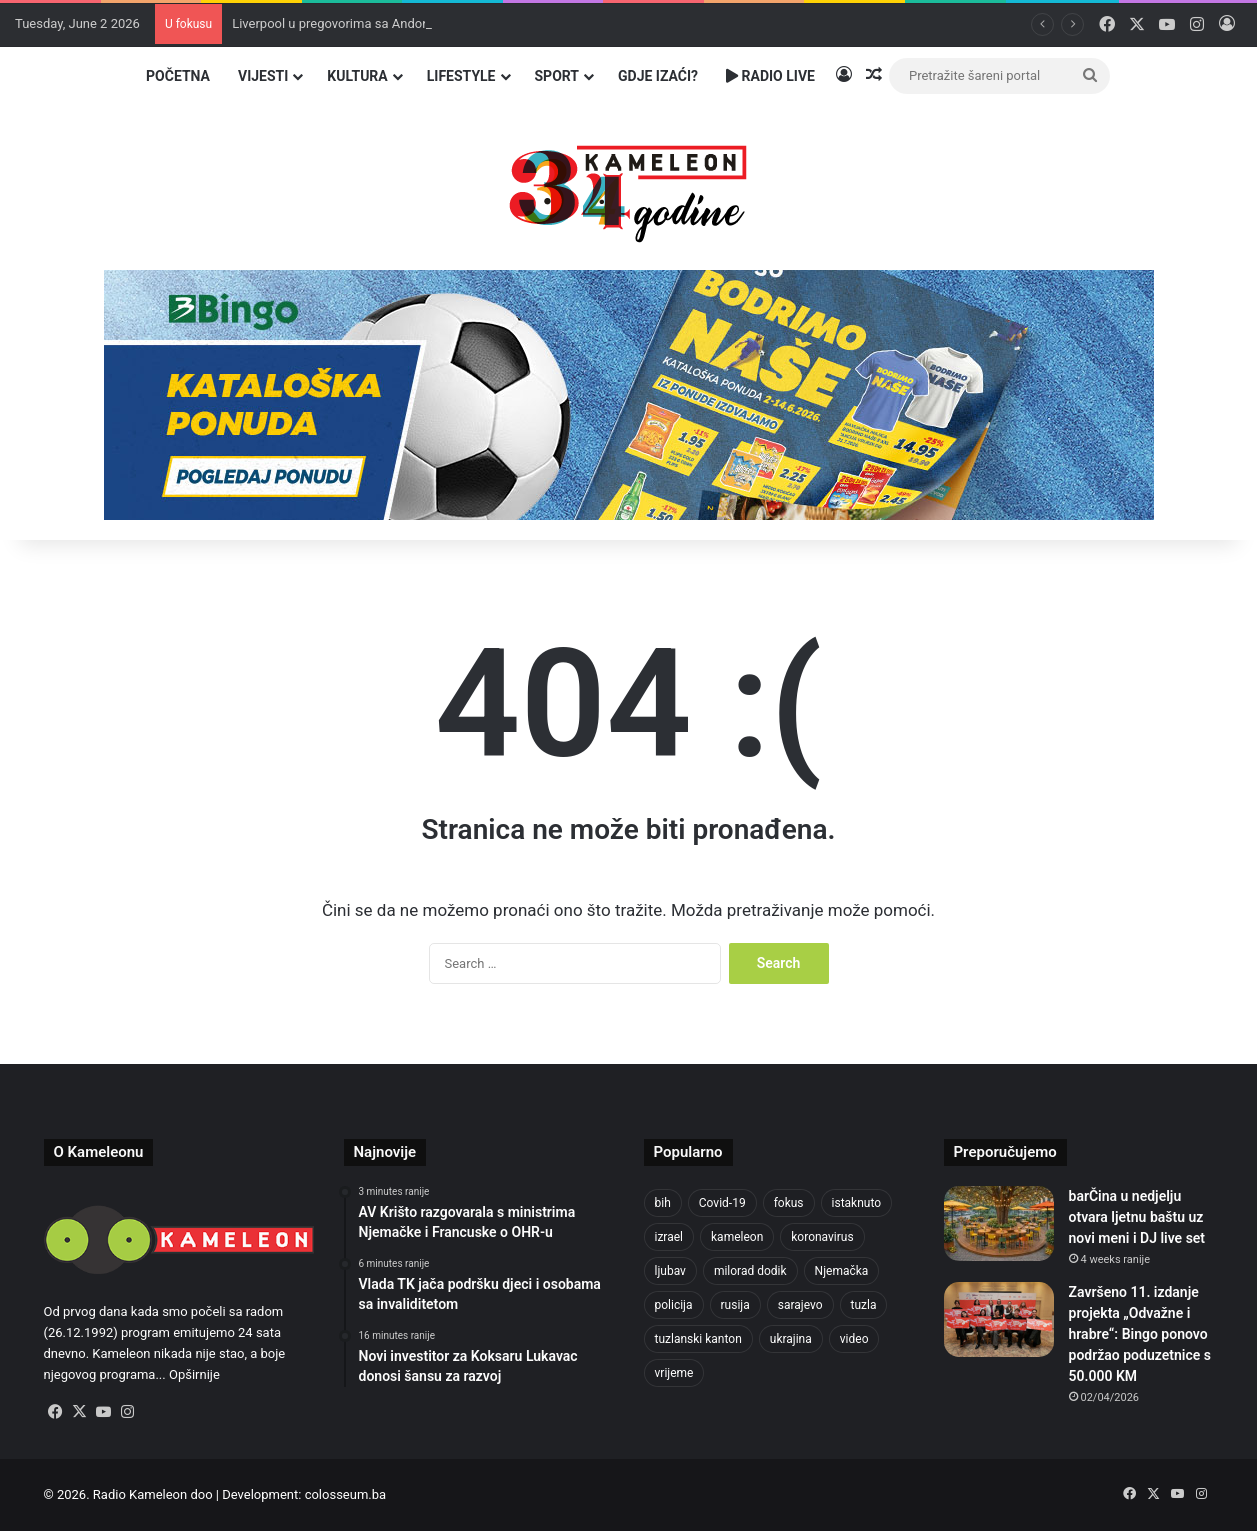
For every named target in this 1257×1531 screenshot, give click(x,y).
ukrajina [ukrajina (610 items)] (791, 1339)
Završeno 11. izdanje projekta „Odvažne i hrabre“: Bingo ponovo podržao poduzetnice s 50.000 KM (1140, 1334)
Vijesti (263, 76)
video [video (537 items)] (854, 1339)
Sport (557, 76)
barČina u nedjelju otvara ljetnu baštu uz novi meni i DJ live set (1137, 1217)
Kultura (357, 76)
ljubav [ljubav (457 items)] (670, 1271)
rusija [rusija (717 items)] (735, 1305)
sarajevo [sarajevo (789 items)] (800, 1305)
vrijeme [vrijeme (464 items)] (674, 1373)
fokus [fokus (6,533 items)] (789, 1203)
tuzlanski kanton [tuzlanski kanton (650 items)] (698, 1339)
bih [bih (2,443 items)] (663, 1203)
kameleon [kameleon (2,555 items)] (737, 1237)
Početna (178, 76)
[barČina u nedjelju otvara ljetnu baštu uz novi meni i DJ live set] (999, 1223)
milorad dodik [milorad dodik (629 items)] (750, 1271)
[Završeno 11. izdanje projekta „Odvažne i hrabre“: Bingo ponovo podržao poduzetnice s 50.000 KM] (999, 1319)
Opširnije (194, 1374)
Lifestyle (461, 76)
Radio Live (770, 76)
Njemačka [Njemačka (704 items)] (842, 1271)
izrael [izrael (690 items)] (669, 1237)
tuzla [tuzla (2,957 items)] (864, 1305)
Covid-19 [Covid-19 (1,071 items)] (722, 1203)
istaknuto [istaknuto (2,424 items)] (857, 1203)
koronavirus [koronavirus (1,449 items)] (822, 1237)
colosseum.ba (345, 1494)
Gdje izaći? (658, 76)
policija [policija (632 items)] (674, 1305)
